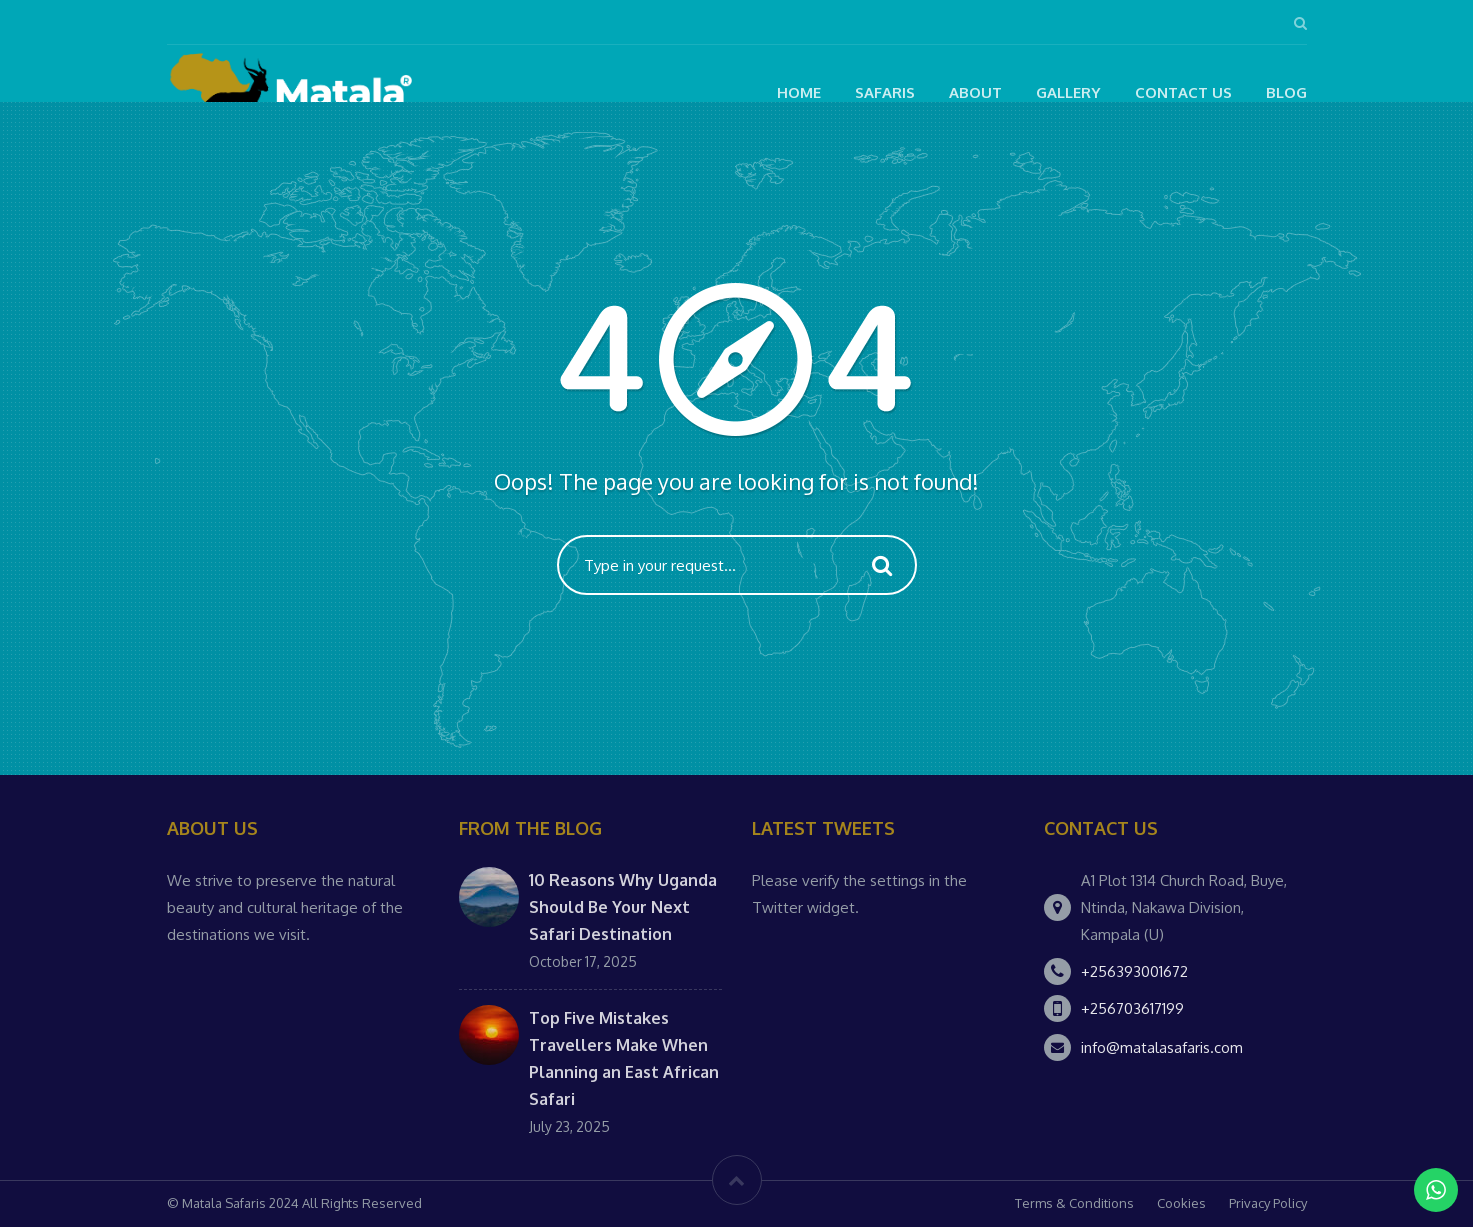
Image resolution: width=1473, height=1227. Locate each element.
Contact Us (1183, 92)
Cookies (1181, 1203)
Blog (1286, 92)
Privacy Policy (1268, 1203)
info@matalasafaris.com (1162, 1047)
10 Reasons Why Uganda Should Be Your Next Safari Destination (623, 907)
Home (799, 92)
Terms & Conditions (1074, 1203)
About (975, 92)
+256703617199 (1132, 1008)
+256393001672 (1134, 971)
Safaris (885, 92)
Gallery (1068, 92)
